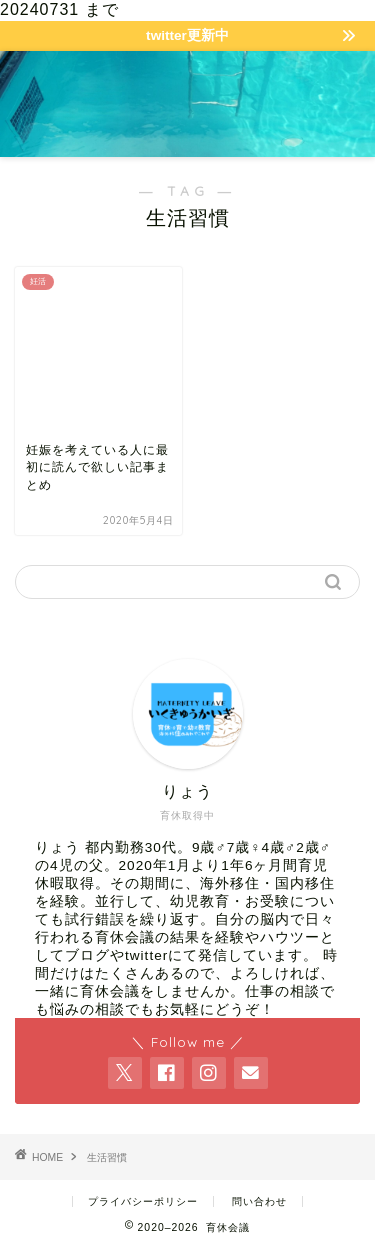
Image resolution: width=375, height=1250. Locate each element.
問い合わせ (259, 1201)
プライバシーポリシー (143, 1201)
